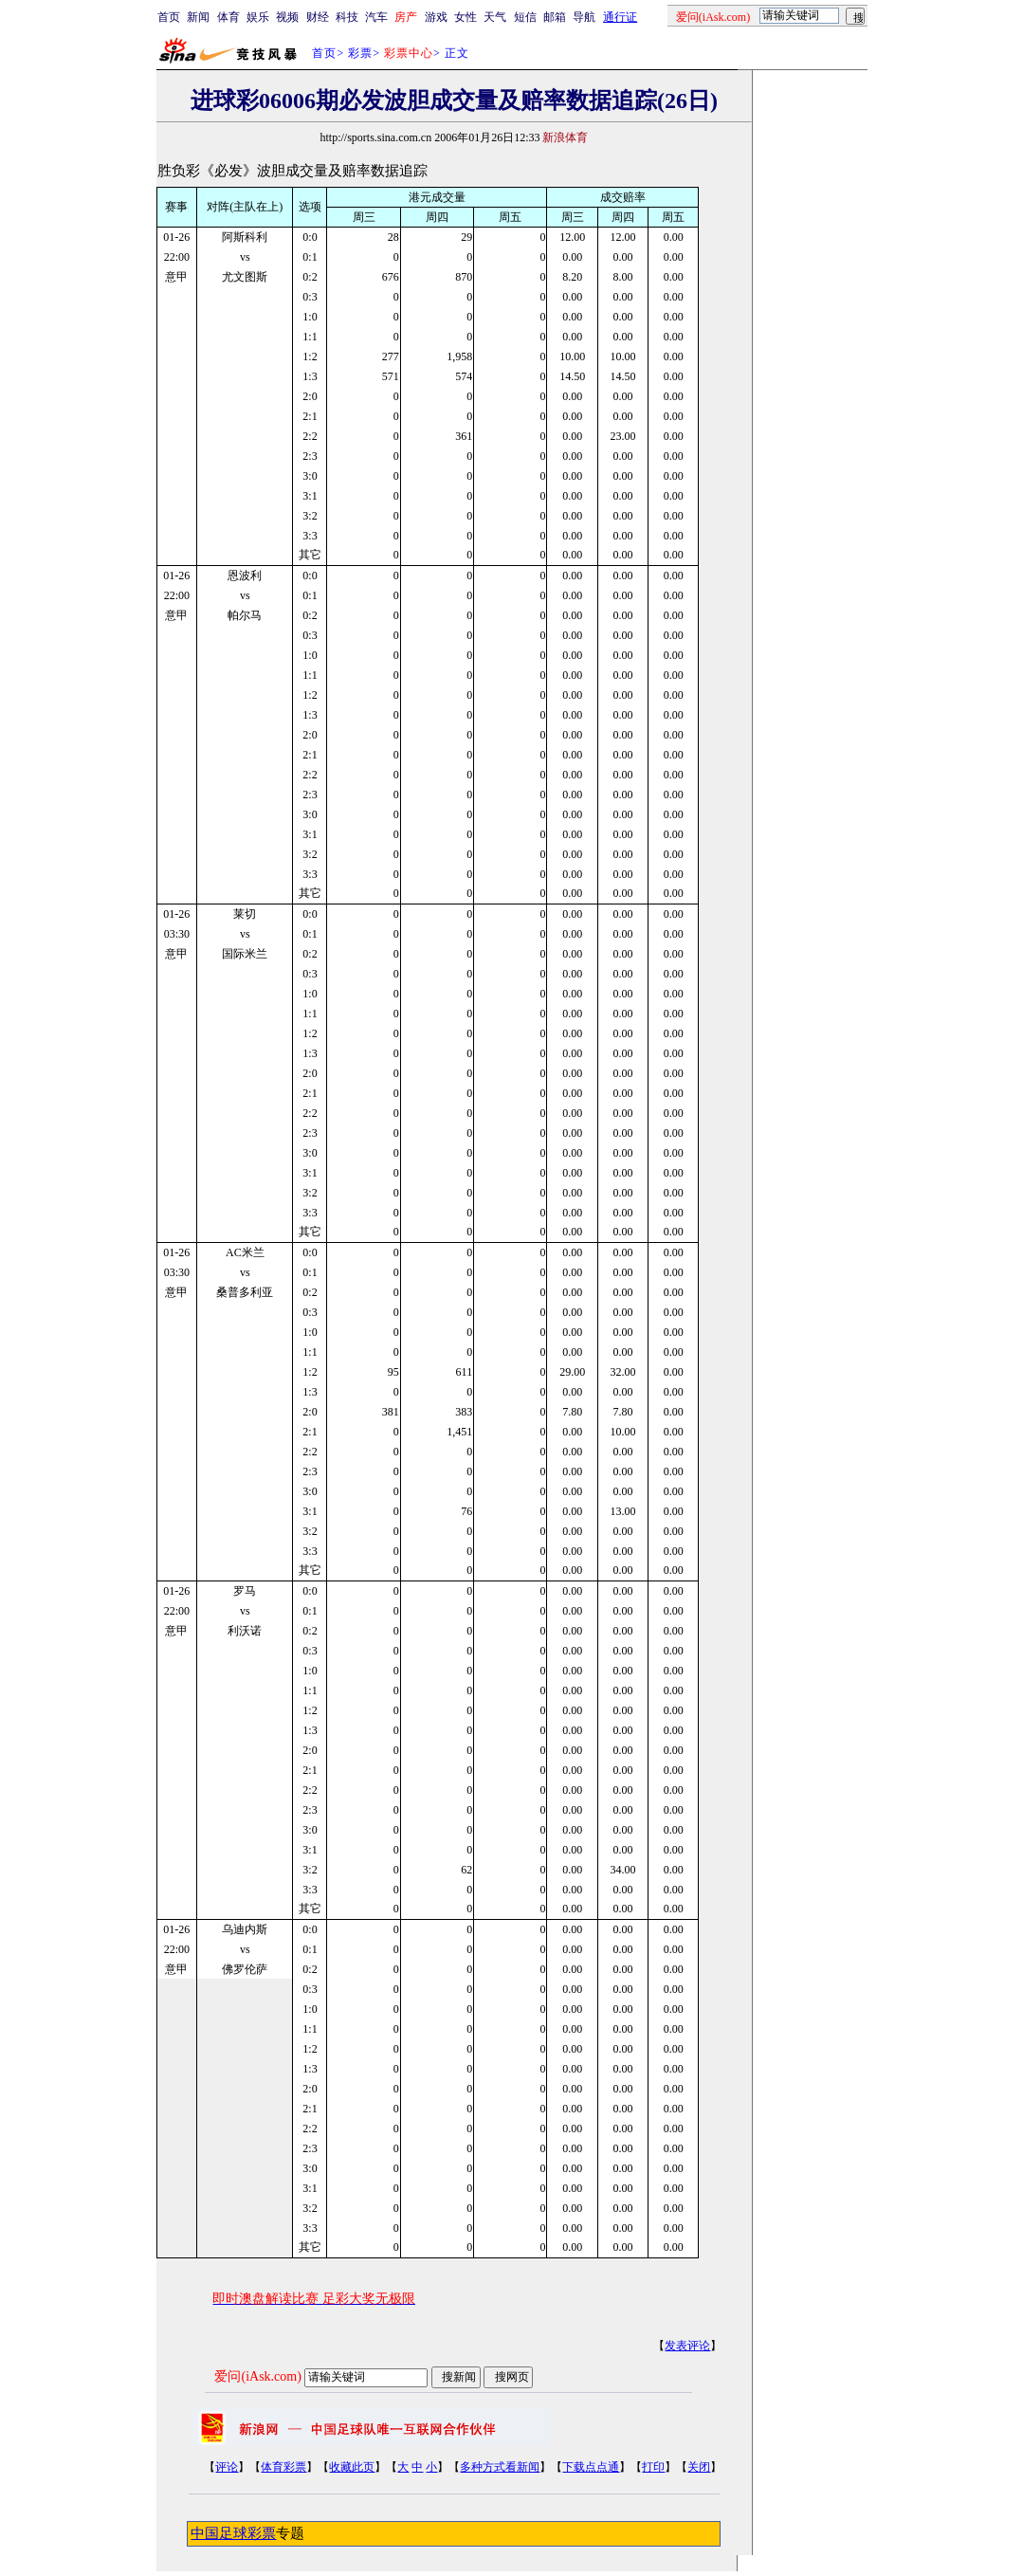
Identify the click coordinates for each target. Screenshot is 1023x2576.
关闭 (698, 2467)
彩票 (360, 53)
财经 (317, 17)
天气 (495, 17)
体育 (228, 17)
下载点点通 (590, 2467)
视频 (287, 17)
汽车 (376, 17)
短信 (525, 17)
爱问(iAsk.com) (257, 2376)
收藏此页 (351, 2467)
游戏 (436, 17)
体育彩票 (283, 2467)
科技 (347, 17)
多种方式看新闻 (499, 2467)
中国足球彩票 (233, 2533)
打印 (653, 2467)
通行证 (620, 17)
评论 (226, 2467)
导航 (584, 17)
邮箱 (554, 17)
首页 (168, 17)
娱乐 (258, 17)
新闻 (198, 17)
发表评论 (687, 2345)
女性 (465, 17)
